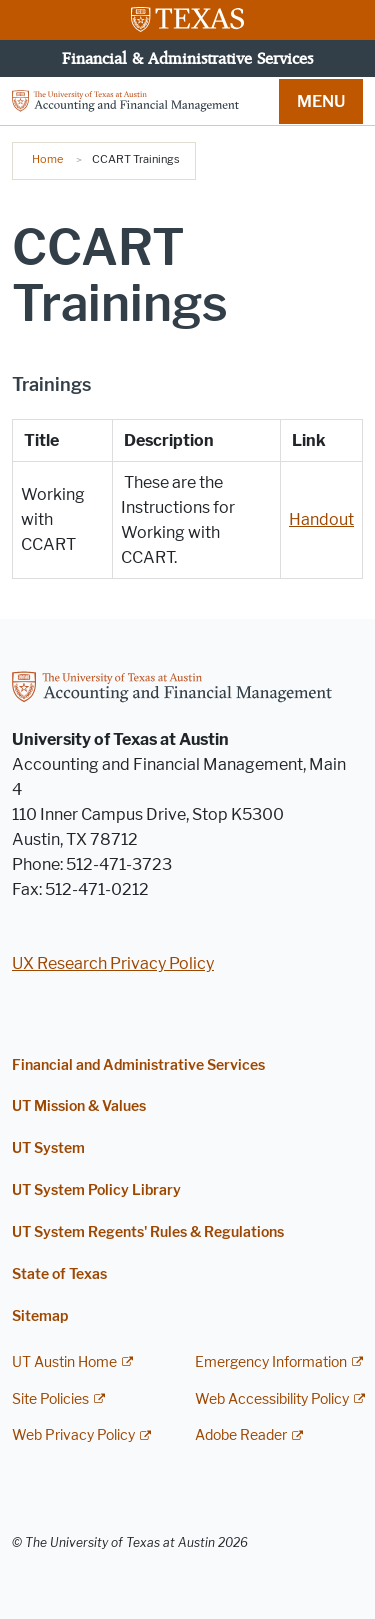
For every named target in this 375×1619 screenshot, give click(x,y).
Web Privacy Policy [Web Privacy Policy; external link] (73, 1435)
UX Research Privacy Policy (113, 963)
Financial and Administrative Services (138, 1065)
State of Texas (59, 1274)
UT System (48, 1148)
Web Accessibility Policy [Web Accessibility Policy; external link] (272, 1399)
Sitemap (40, 1316)
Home (47, 159)
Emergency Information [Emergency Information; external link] (271, 1362)
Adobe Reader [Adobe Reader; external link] (241, 1435)
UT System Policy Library (96, 1190)
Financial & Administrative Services (187, 58)
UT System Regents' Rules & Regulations (148, 1232)
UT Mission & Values (79, 1106)
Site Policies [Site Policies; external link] (50, 1399)
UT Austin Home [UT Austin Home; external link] (64, 1362)
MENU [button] (321, 101)
